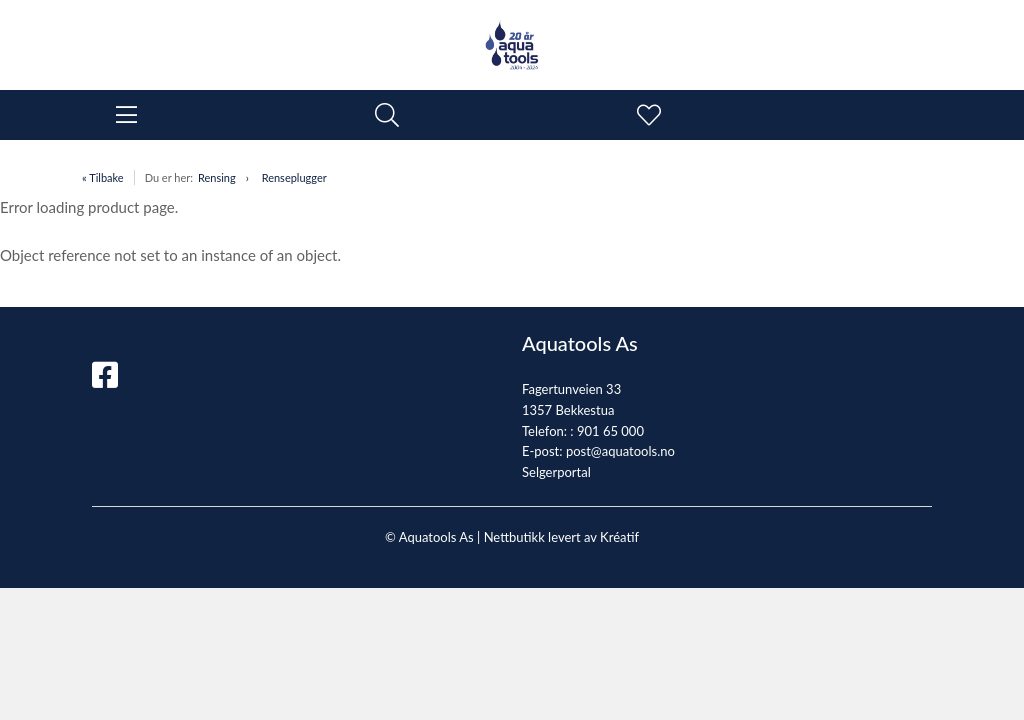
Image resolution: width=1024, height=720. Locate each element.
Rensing (217, 177)
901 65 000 (610, 431)
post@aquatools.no (620, 451)
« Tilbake (103, 177)
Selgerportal (556, 472)
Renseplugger (294, 177)
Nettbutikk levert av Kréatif (561, 537)
